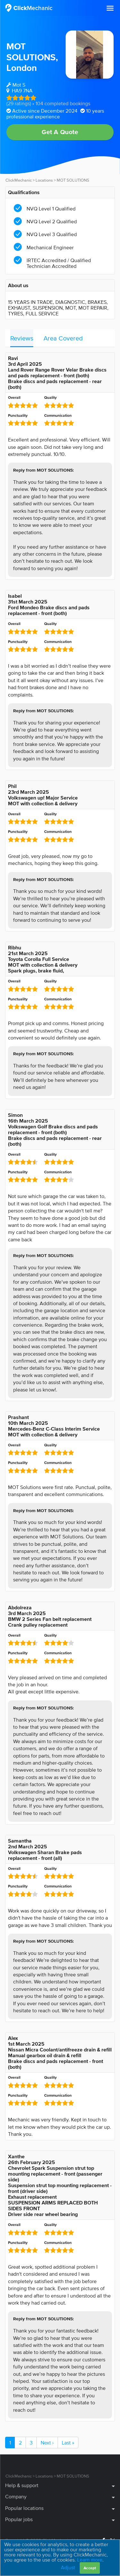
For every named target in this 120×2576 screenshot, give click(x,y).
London (21, 68)
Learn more (89, 2560)
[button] (110, 8)
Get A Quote (60, 131)
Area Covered (63, 338)
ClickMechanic (18, 180)
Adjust (68, 2567)
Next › (47, 2442)
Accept (90, 2568)
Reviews (21, 338)
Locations (44, 180)
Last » (68, 2442)
